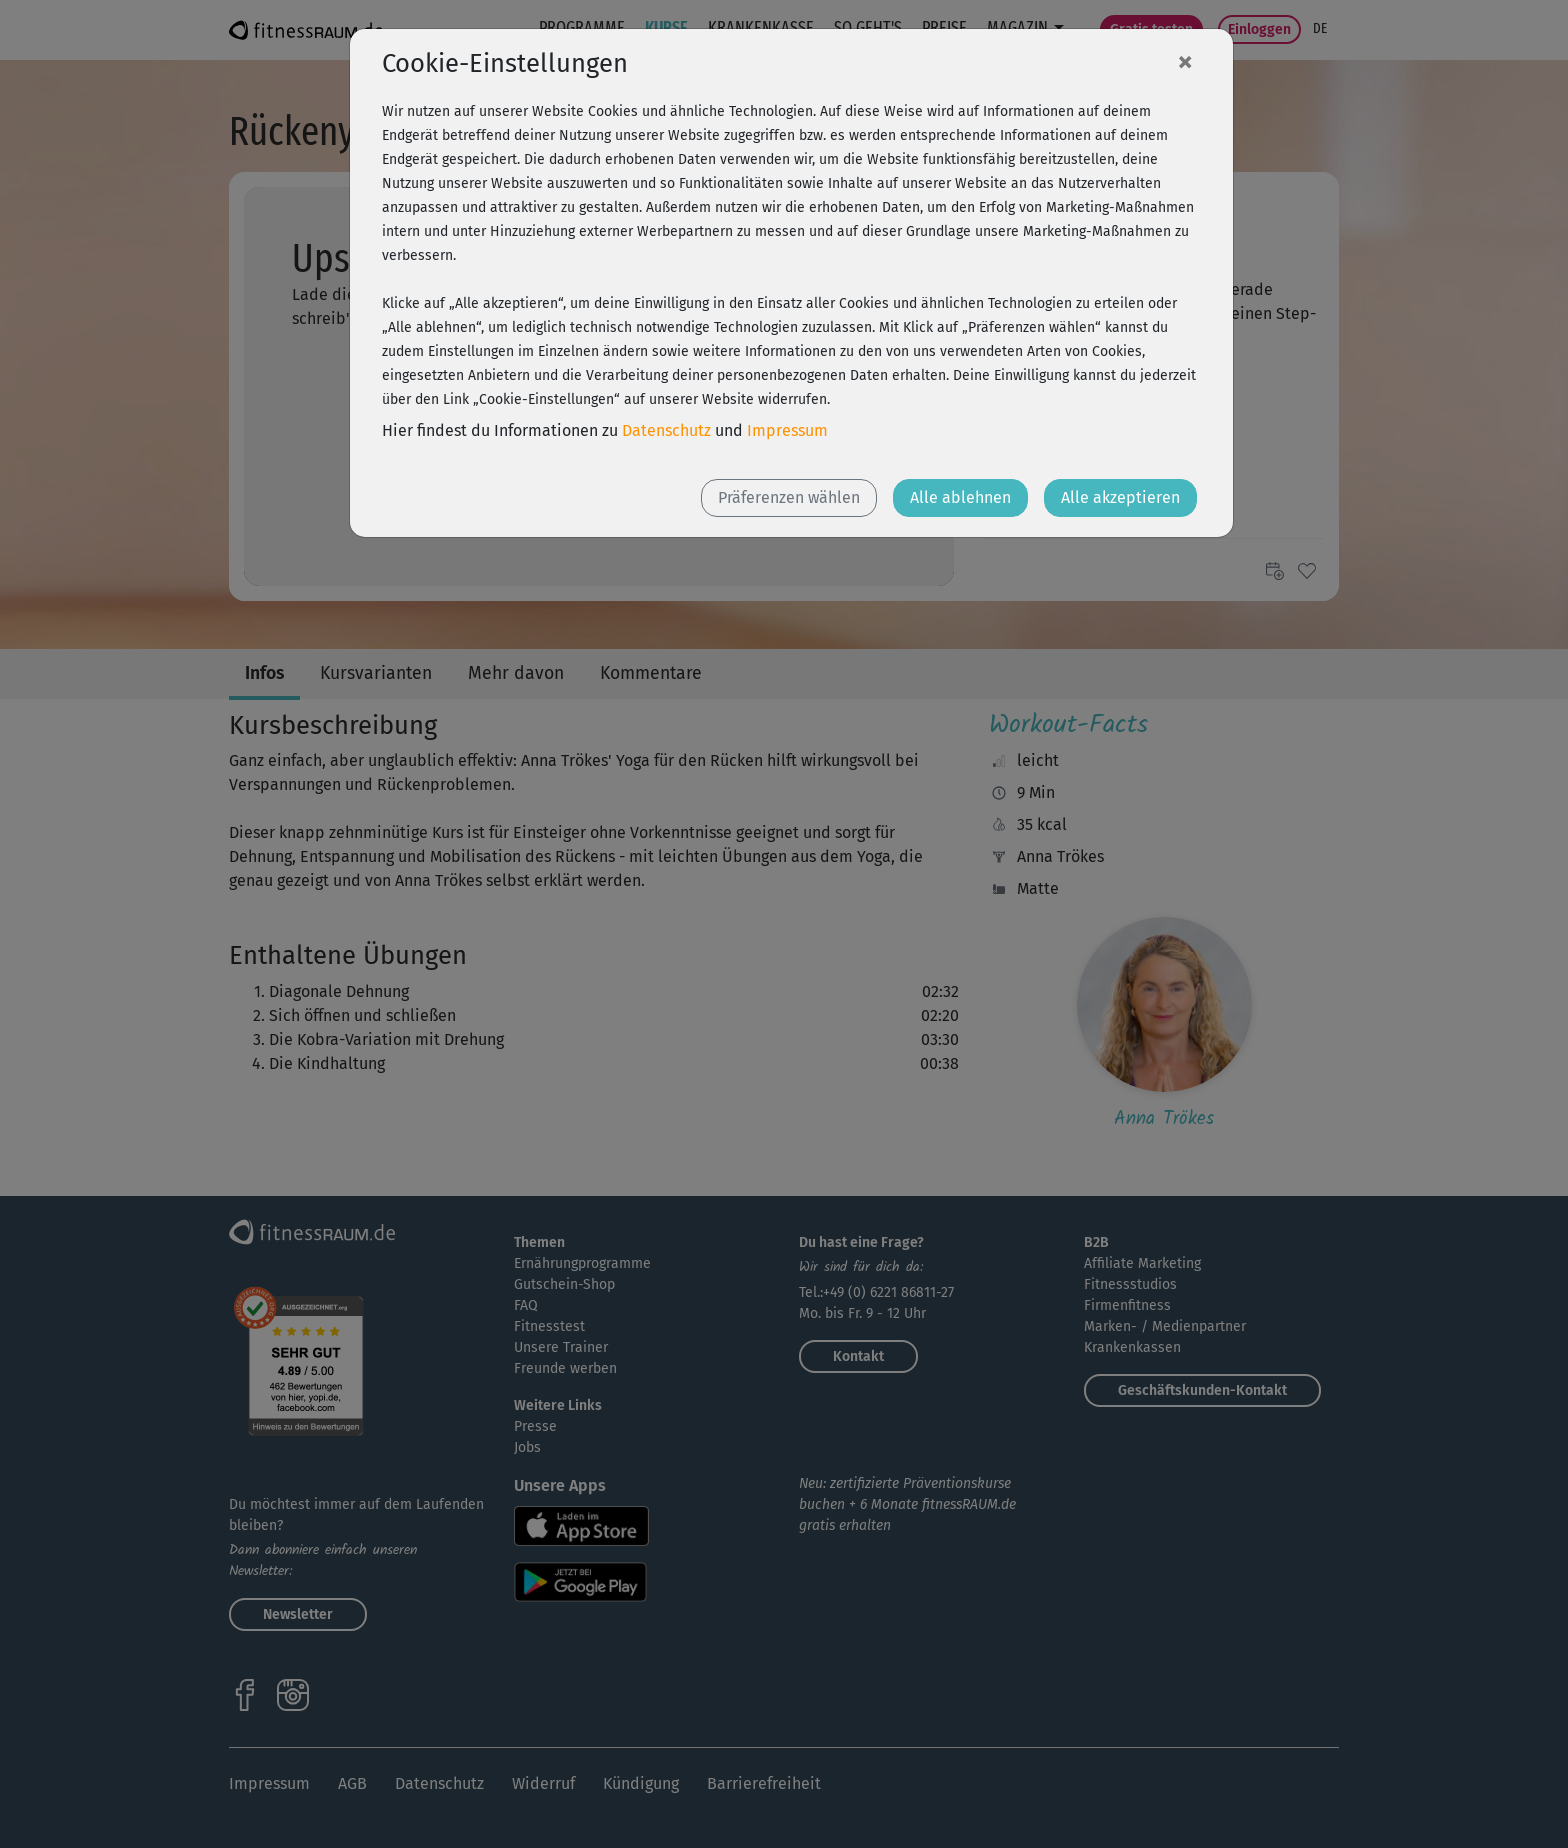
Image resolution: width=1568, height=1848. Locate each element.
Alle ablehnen (960, 497)
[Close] (1185, 61)
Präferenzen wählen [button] (789, 497)
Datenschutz (666, 430)
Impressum (787, 430)
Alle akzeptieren (1120, 497)
